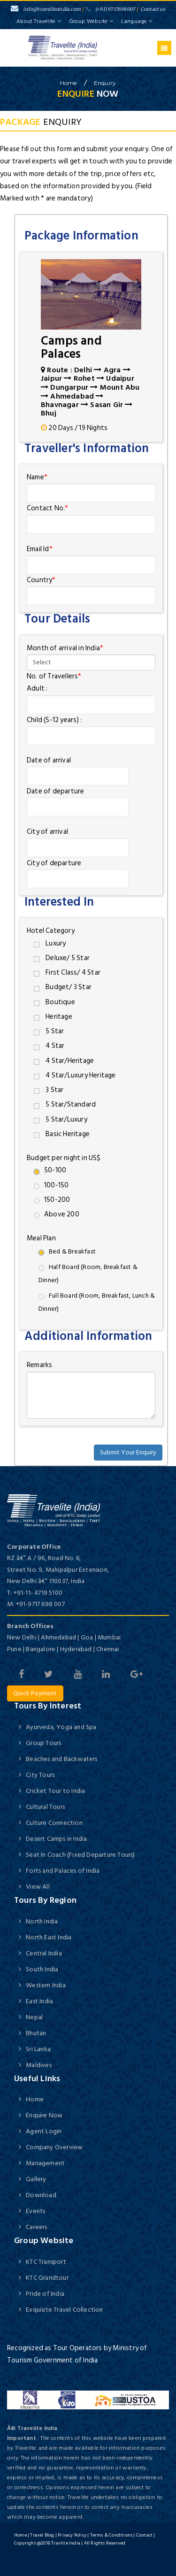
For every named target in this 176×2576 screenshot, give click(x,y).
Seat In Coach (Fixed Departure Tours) (80, 1854)
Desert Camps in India (56, 1838)
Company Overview (54, 2147)
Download (41, 2195)
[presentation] (91, 1444)
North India (42, 1921)
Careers (36, 2227)
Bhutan (36, 2033)
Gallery (36, 2179)
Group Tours (43, 1743)
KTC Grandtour (47, 2277)
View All (38, 1886)
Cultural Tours (45, 1806)
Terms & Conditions (111, 2535)
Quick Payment (35, 1693)
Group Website (91, 21)
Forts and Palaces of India (62, 1870)
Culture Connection (54, 1822)
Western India (46, 1985)
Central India (44, 1953)
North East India (48, 1937)
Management (45, 2163)
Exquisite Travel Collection (64, 2309)
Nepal (34, 2017)
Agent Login (43, 2131)
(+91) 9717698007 (110, 9)
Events (35, 2211)
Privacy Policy (72, 2535)
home (68, 82)
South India (42, 1969)
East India (39, 2001)
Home (35, 2099)
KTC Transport (46, 2261)
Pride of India (45, 2293)
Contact (144, 2535)
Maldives (39, 2065)
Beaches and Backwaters (61, 1758)
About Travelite (38, 21)
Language (137, 21)
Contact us (152, 9)
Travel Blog (42, 2535)
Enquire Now (44, 2115)
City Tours (40, 1774)
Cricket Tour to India (55, 1790)
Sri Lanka (38, 2049)
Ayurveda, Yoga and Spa (61, 1727)
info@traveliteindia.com (46, 9)
